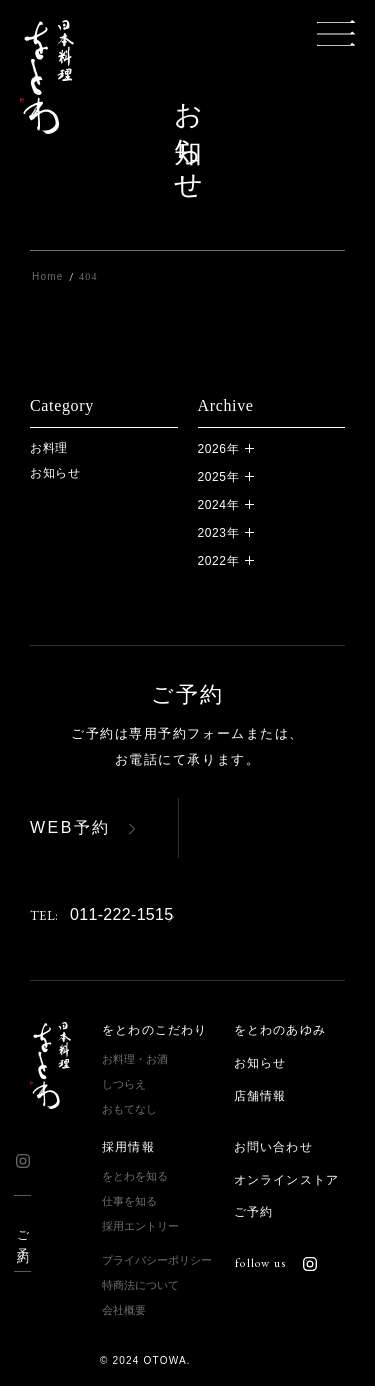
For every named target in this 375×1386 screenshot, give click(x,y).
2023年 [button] (219, 533)
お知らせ (55, 473)
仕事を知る (129, 1201)
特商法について (140, 1285)
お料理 (49, 448)
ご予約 (23, 1233)
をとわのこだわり (155, 1030)
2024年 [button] (219, 505)
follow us (276, 1263)
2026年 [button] (219, 449)
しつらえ (124, 1084)
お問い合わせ (273, 1147)
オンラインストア (287, 1180)
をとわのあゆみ (280, 1030)
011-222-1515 (102, 915)
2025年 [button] (219, 477)
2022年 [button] (219, 561)
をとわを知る (135, 1176)
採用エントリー (140, 1226)
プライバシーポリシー (157, 1260)
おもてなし (129, 1109)
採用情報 (128, 1147)
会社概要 (124, 1310)
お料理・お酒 (135, 1059)
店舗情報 (260, 1096)
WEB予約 (70, 827)
